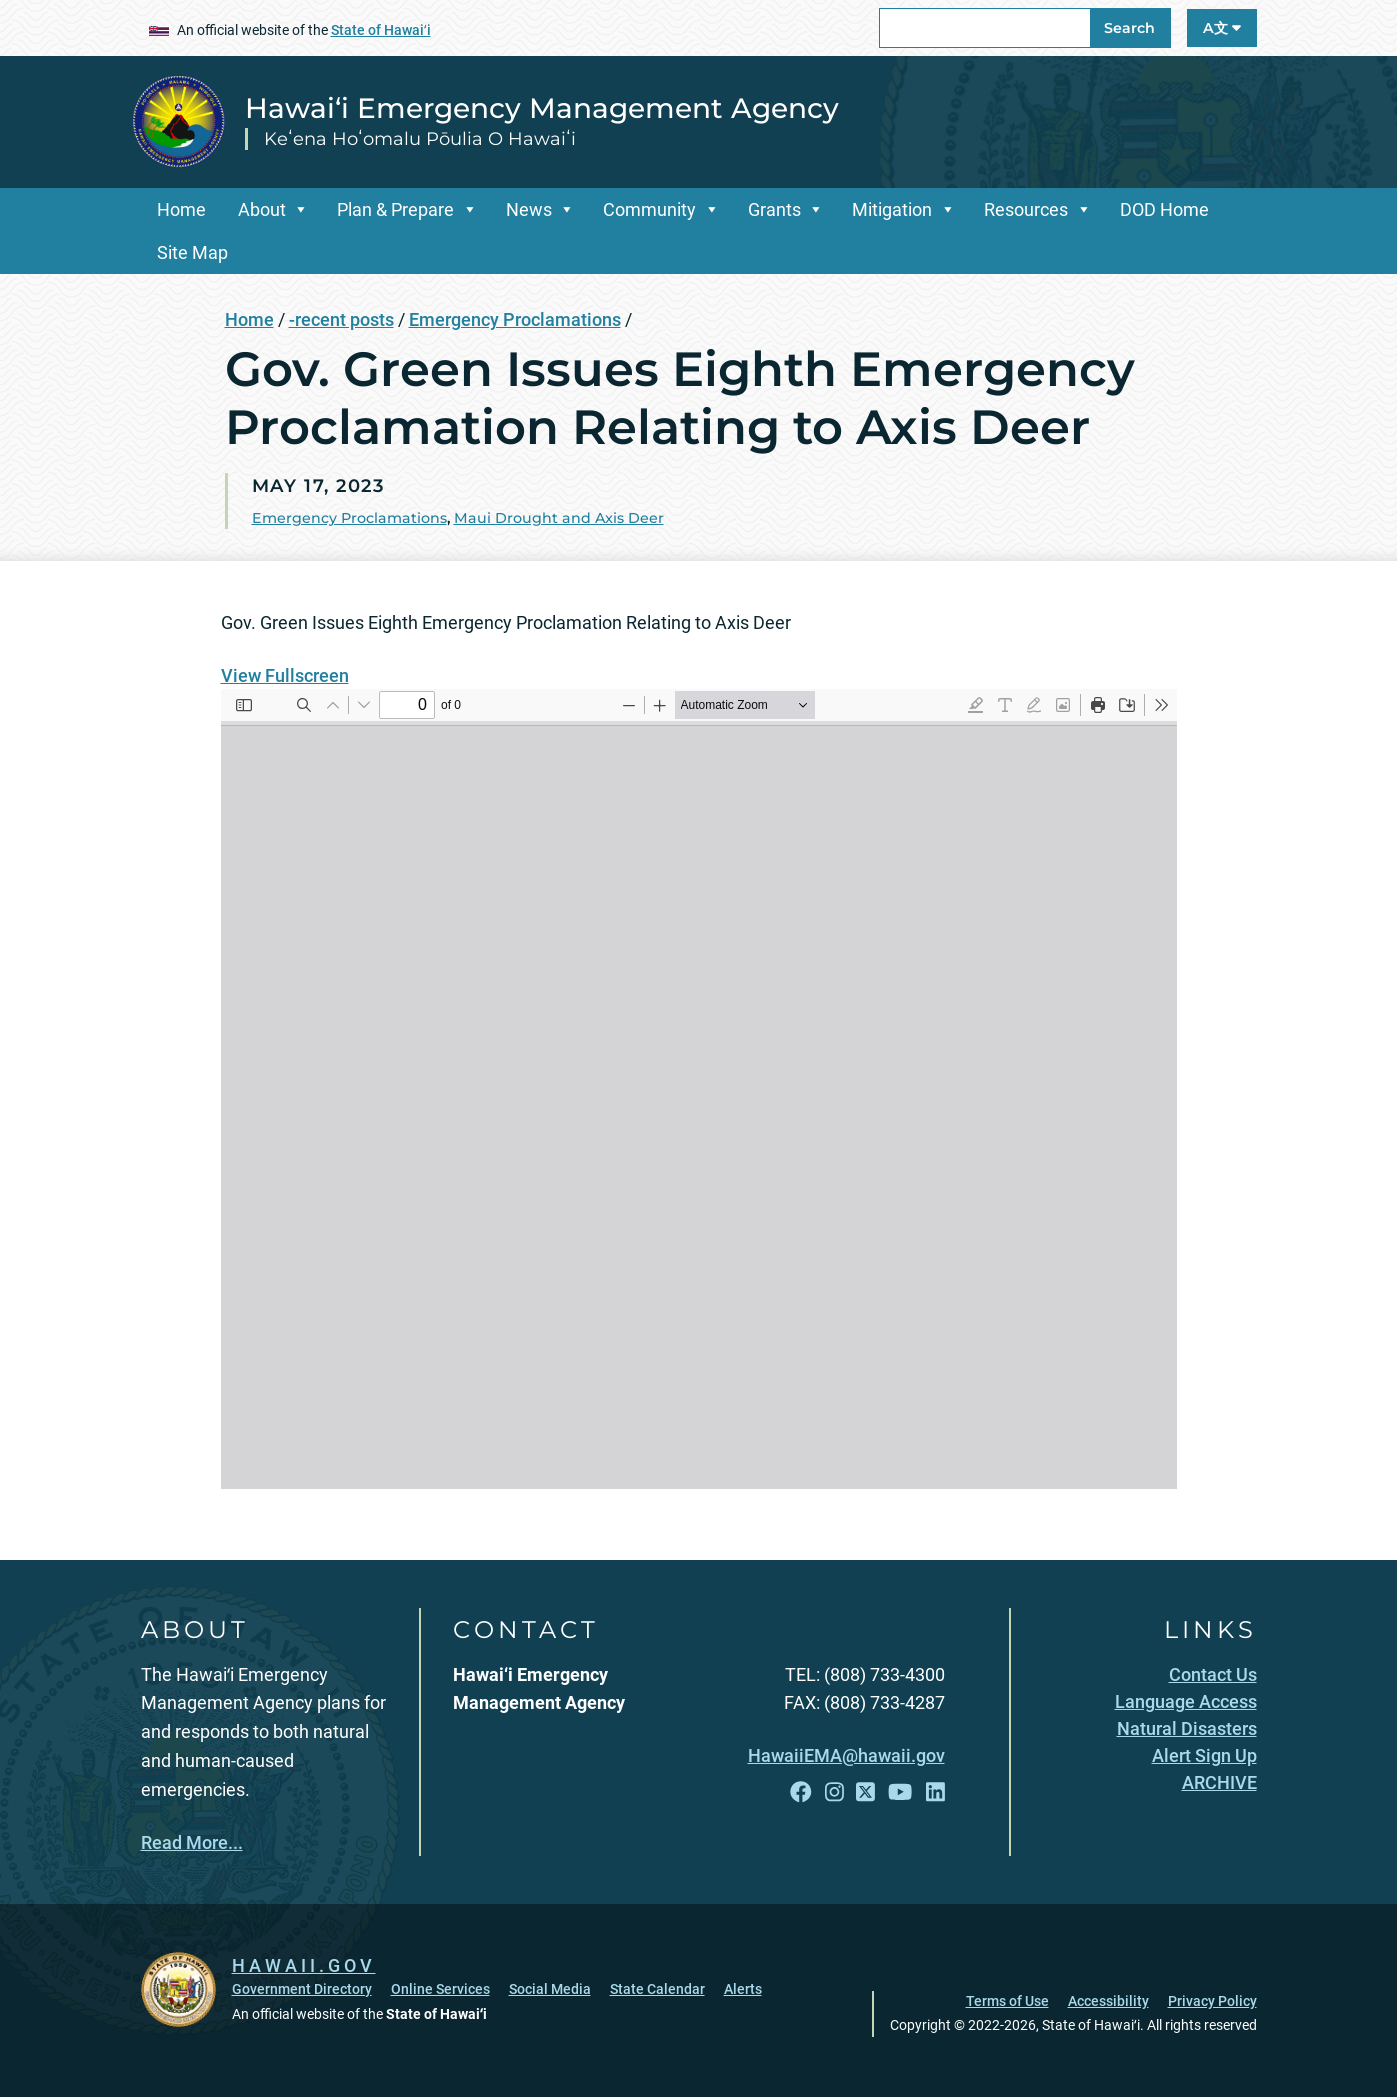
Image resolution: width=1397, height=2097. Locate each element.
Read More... (192, 1842)
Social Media (550, 1989)
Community (649, 209)
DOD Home (1164, 209)
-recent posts (341, 319)
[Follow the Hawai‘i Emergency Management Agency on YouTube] (900, 1792)
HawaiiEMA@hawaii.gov (846, 1755)
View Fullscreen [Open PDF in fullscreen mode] (285, 675)
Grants (774, 209)
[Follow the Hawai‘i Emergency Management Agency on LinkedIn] (935, 1792)
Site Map (192, 252)
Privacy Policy (1212, 2001)
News (529, 209)
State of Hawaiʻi (381, 30)
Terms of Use (1007, 2001)
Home (181, 209)
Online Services (440, 1989)
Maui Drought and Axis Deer (559, 518)
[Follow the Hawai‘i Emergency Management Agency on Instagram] (834, 1792)
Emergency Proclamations (515, 319)
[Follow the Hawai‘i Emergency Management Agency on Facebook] (801, 1792)
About (262, 209)
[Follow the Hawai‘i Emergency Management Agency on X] (865, 1792)
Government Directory (302, 1989)
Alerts (743, 1989)
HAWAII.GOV (304, 1965)
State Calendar (657, 1989)
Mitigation (892, 209)
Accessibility (1108, 2001)
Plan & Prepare (395, 209)
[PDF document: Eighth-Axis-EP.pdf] (699, 1089)
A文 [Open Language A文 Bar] (1222, 28)
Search (1129, 28)
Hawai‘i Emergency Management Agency (542, 108)
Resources (1026, 209)
